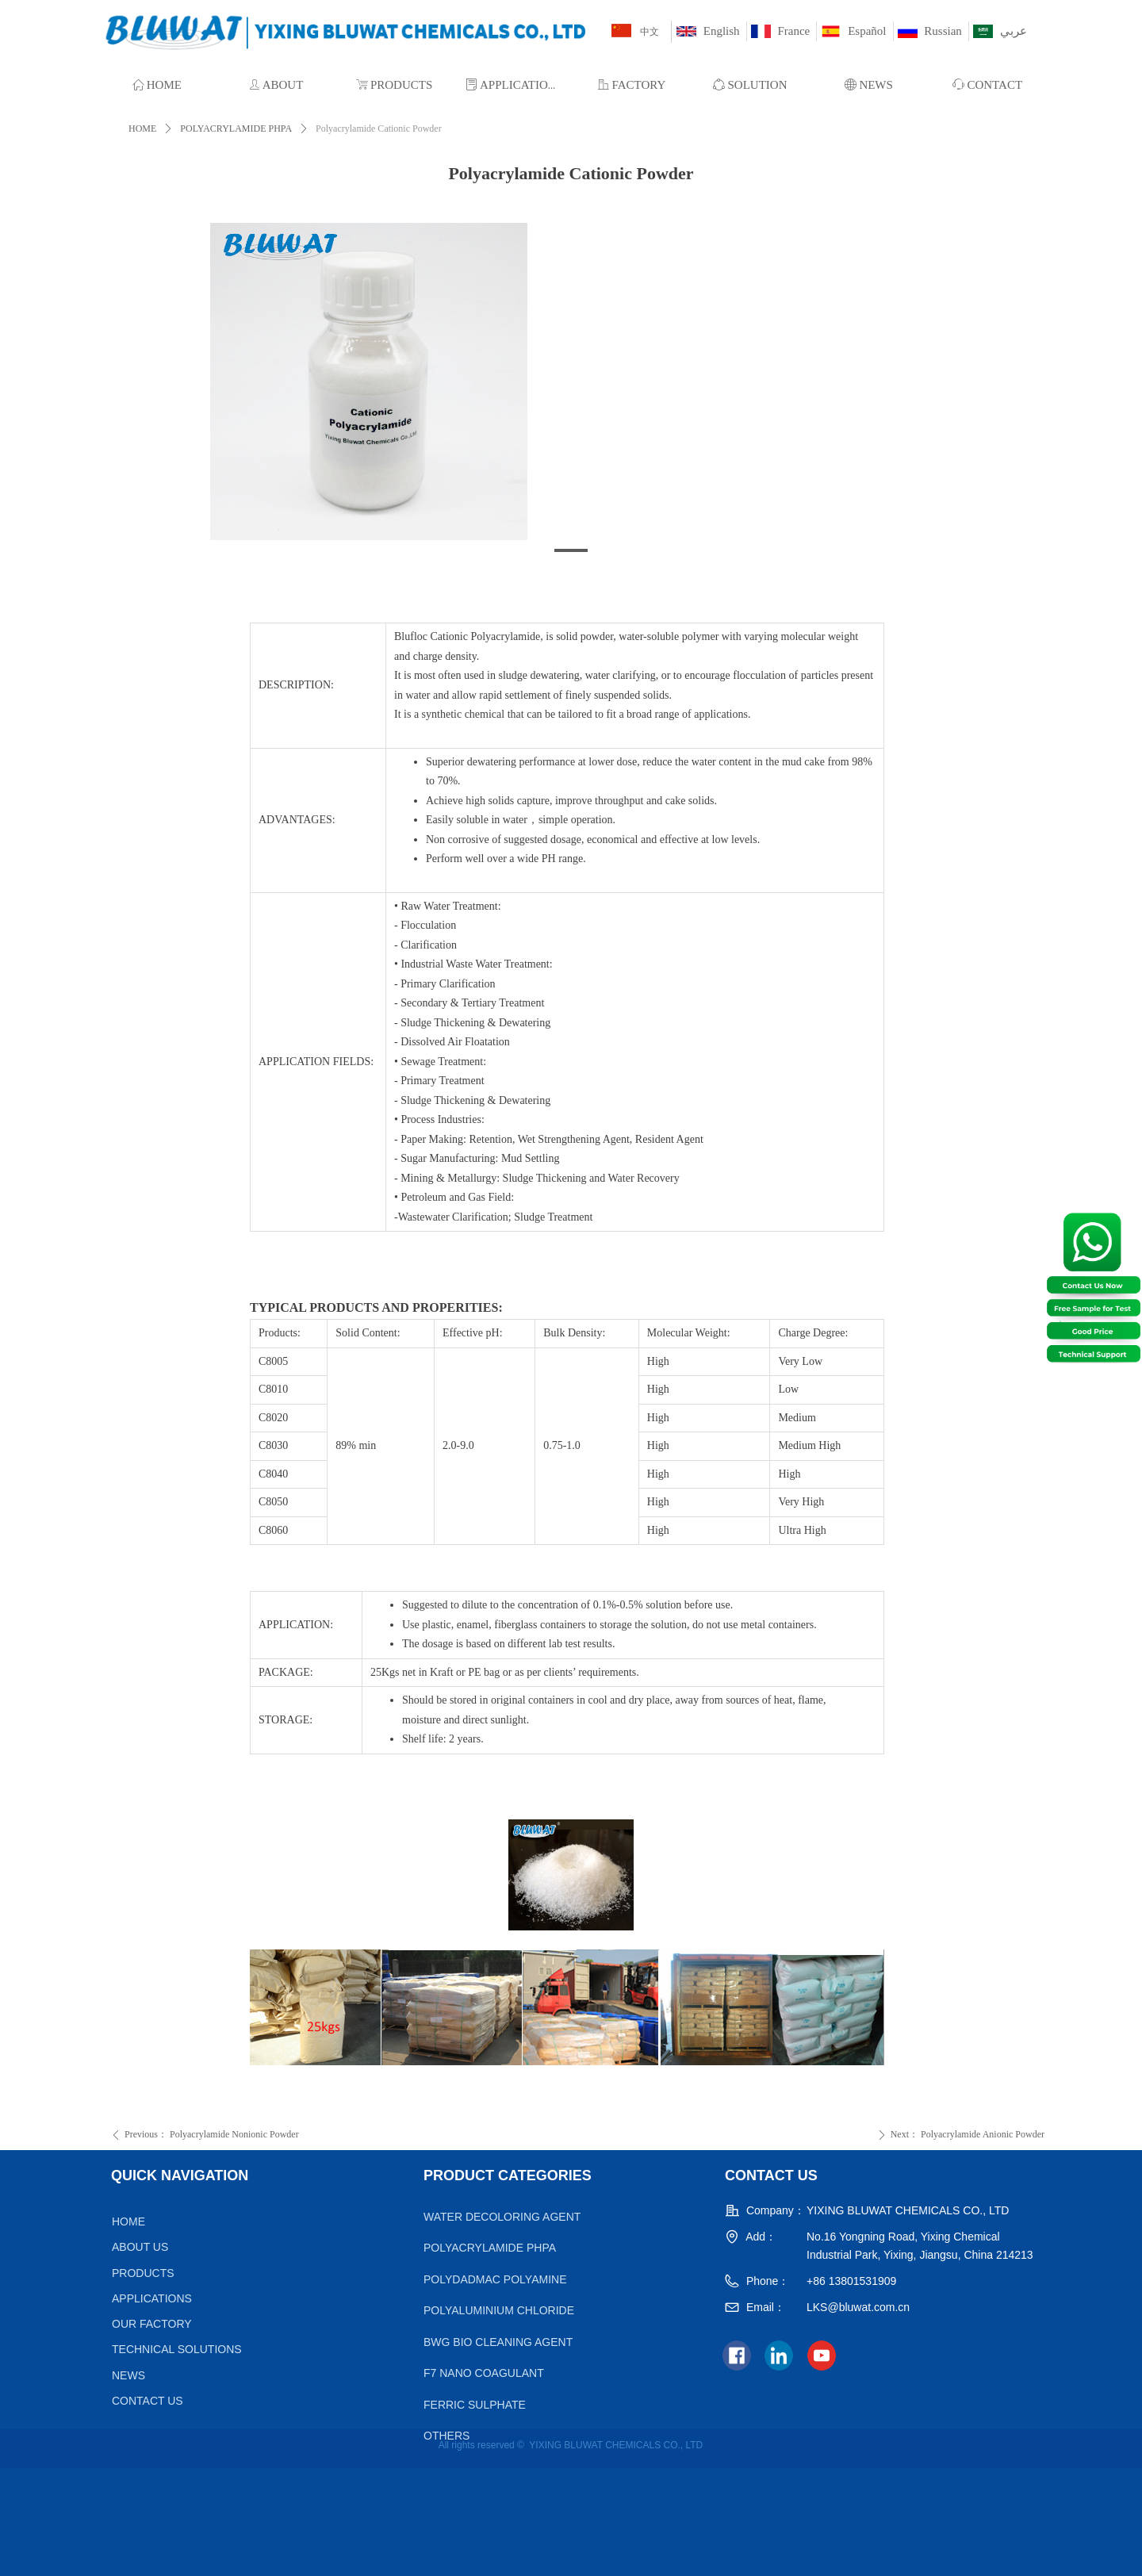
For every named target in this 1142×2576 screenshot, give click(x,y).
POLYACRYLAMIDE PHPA (236, 128)
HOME (142, 128)
